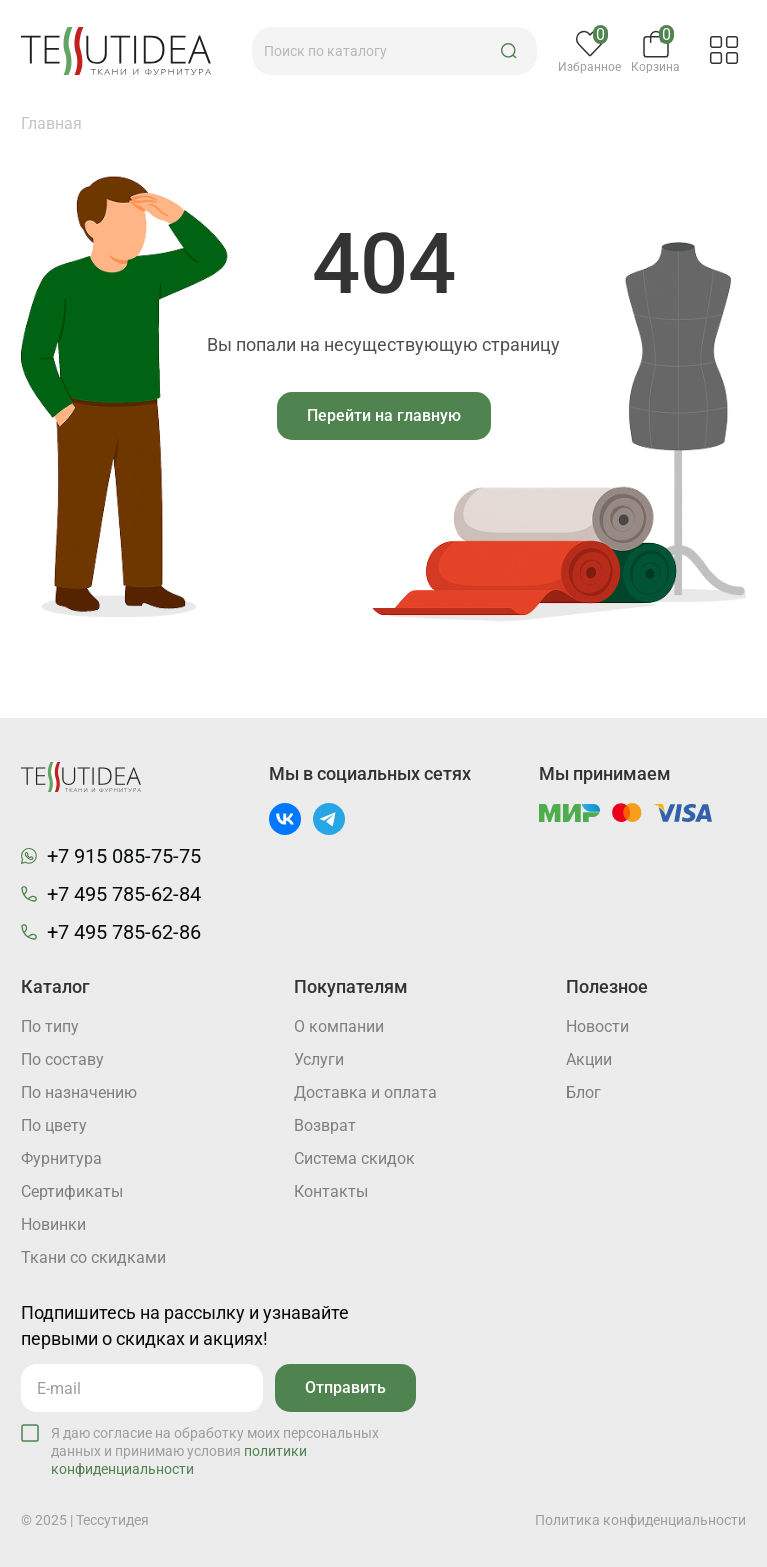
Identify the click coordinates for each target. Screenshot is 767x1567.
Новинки (53, 1224)
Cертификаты (72, 1191)
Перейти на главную (384, 415)
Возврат (325, 1125)
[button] (509, 51)
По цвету (54, 1125)
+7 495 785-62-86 (124, 932)
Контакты (331, 1191)
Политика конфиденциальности (640, 1520)
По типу (50, 1026)
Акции (589, 1059)
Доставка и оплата (365, 1092)
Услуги (319, 1059)
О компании (339, 1026)
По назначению (79, 1092)
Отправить (345, 1387)
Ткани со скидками (93, 1257)
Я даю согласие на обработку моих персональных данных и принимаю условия (215, 1451)
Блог (583, 1092)
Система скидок (354, 1158)
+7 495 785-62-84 (124, 894)
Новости (597, 1026)
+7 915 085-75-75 (124, 856)
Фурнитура (61, 1158)
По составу (62, 1059)
